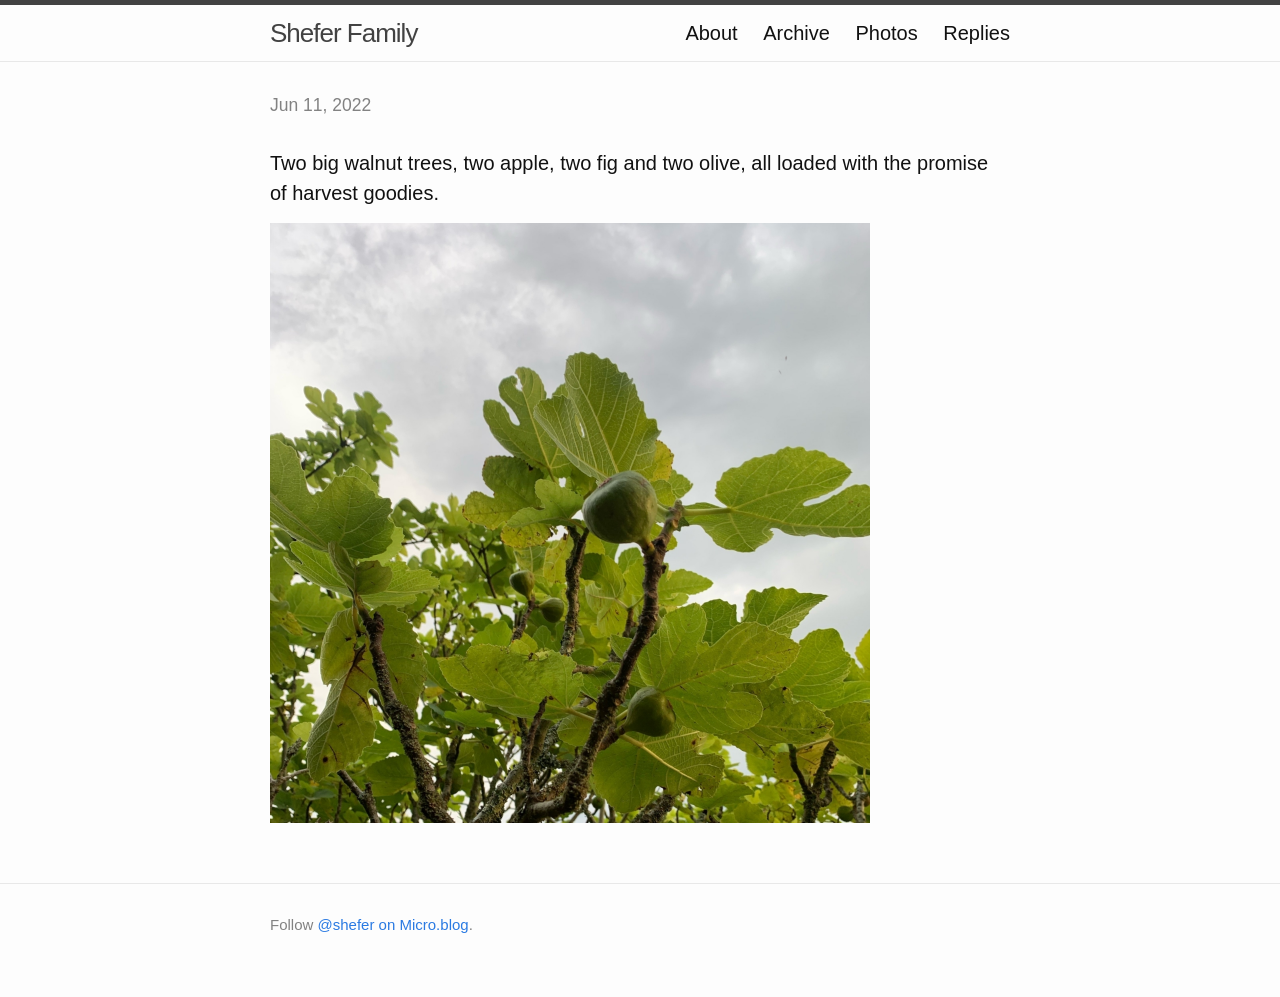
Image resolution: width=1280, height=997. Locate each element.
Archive (796, 33)
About (711, 33)
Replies (976, 33)
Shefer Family (343, 33)
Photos (886, 33)
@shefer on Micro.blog (393, 924)
